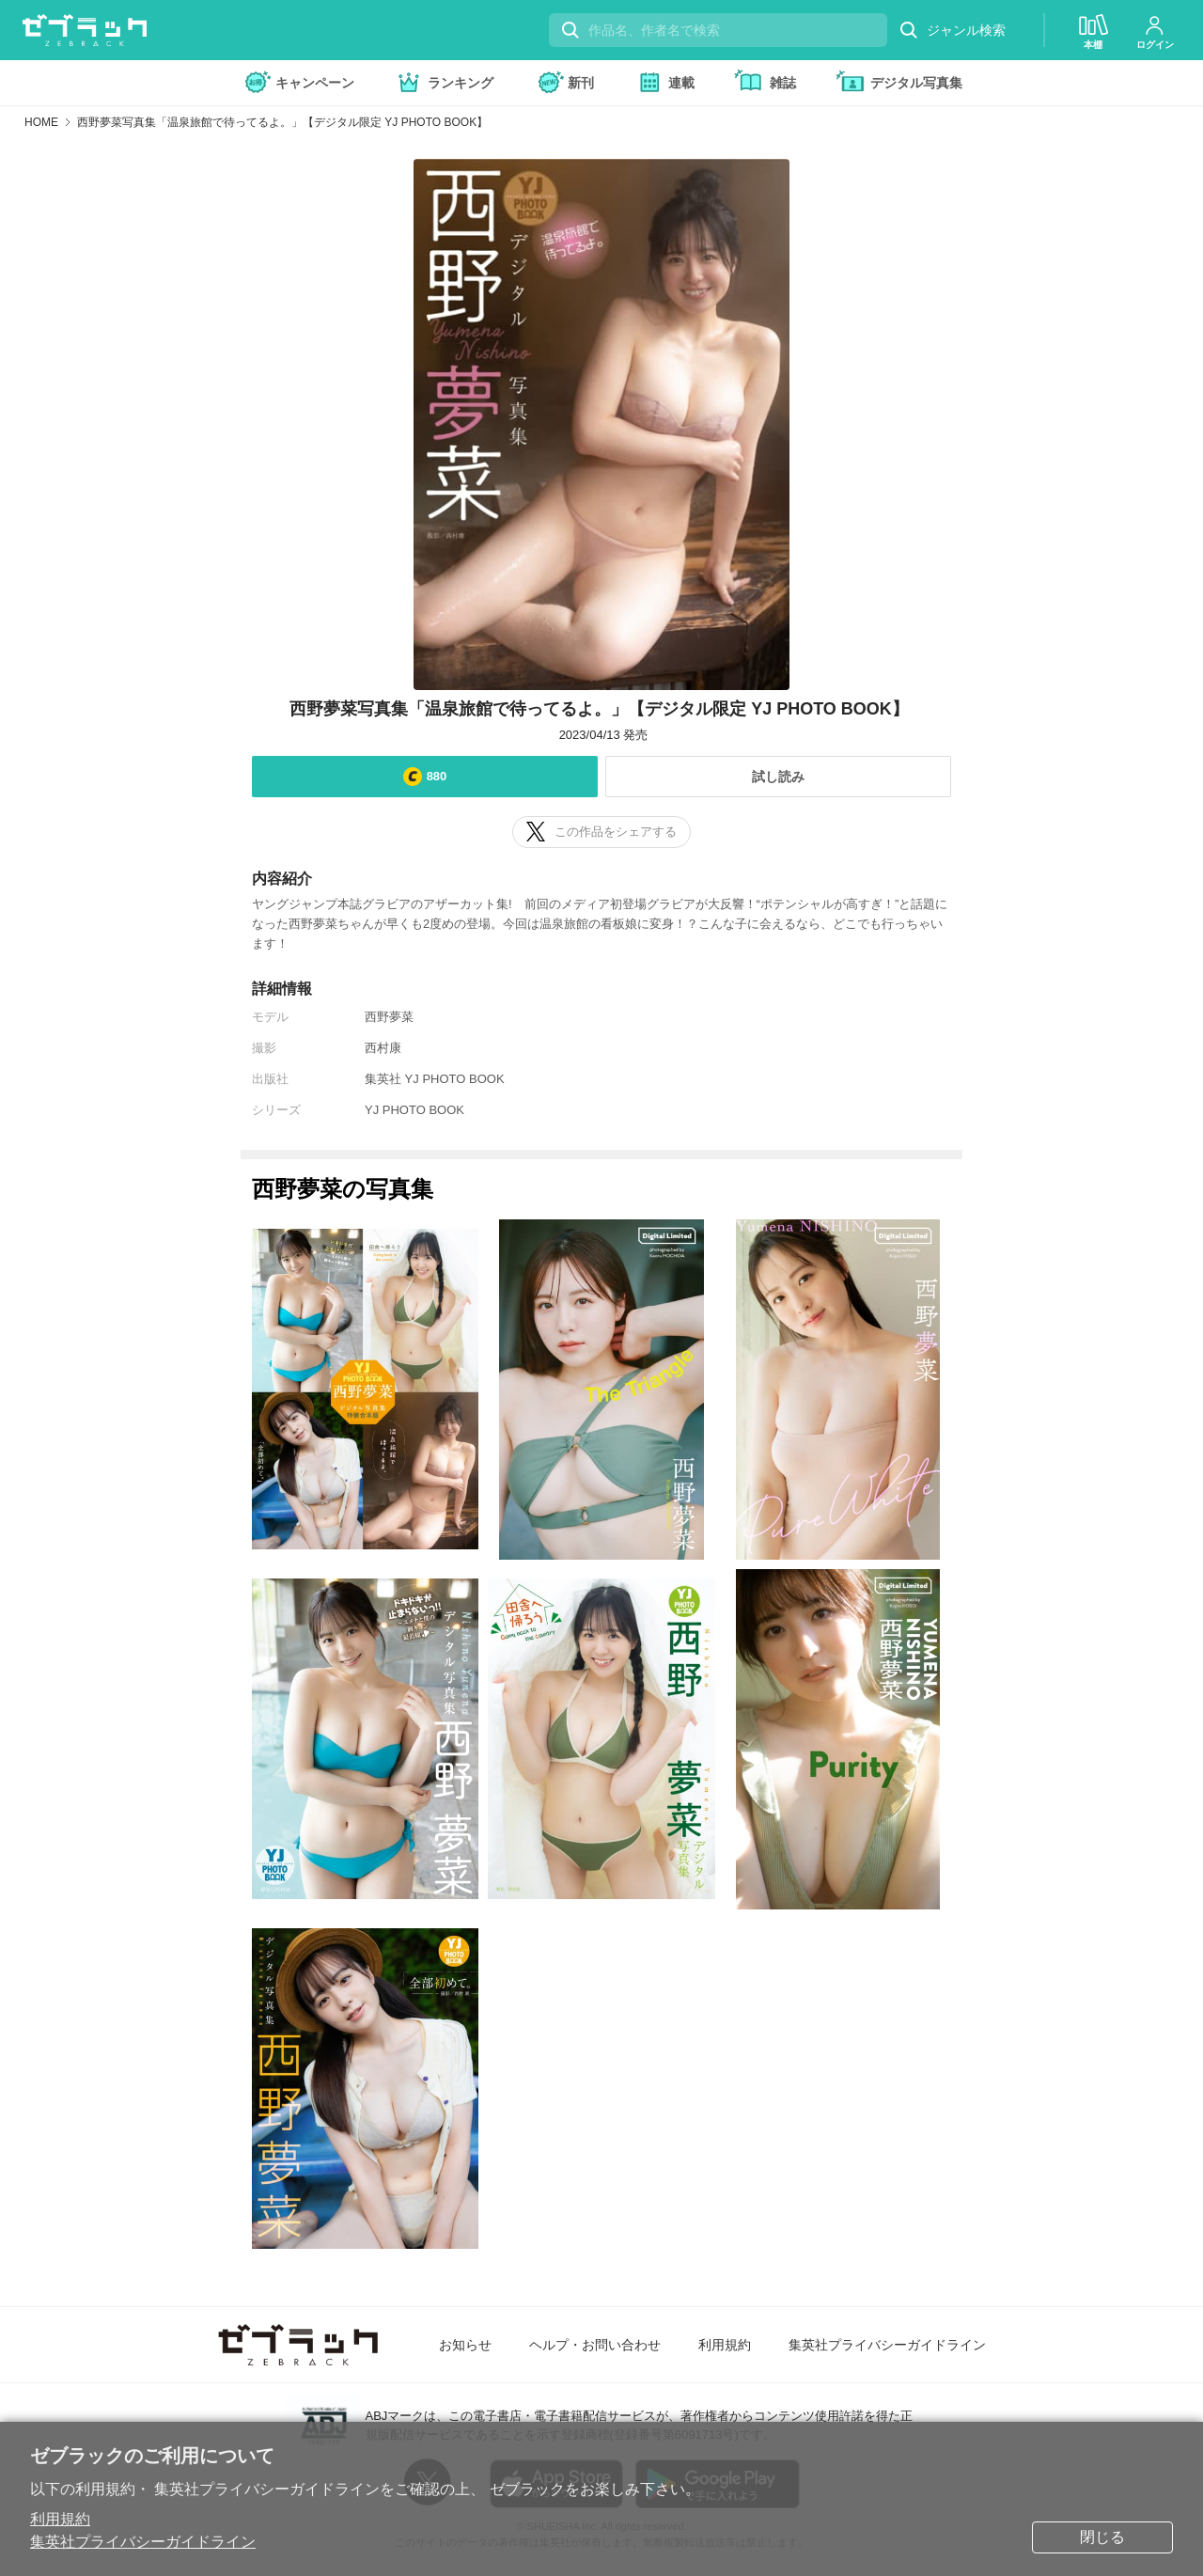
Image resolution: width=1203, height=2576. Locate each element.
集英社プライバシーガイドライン (143, 2542)
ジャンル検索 (952, 30)
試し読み (778, 776)
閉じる (1102, 2537)
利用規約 (60, 2519)
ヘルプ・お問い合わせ (595, 2344)
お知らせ (465, 2344)
